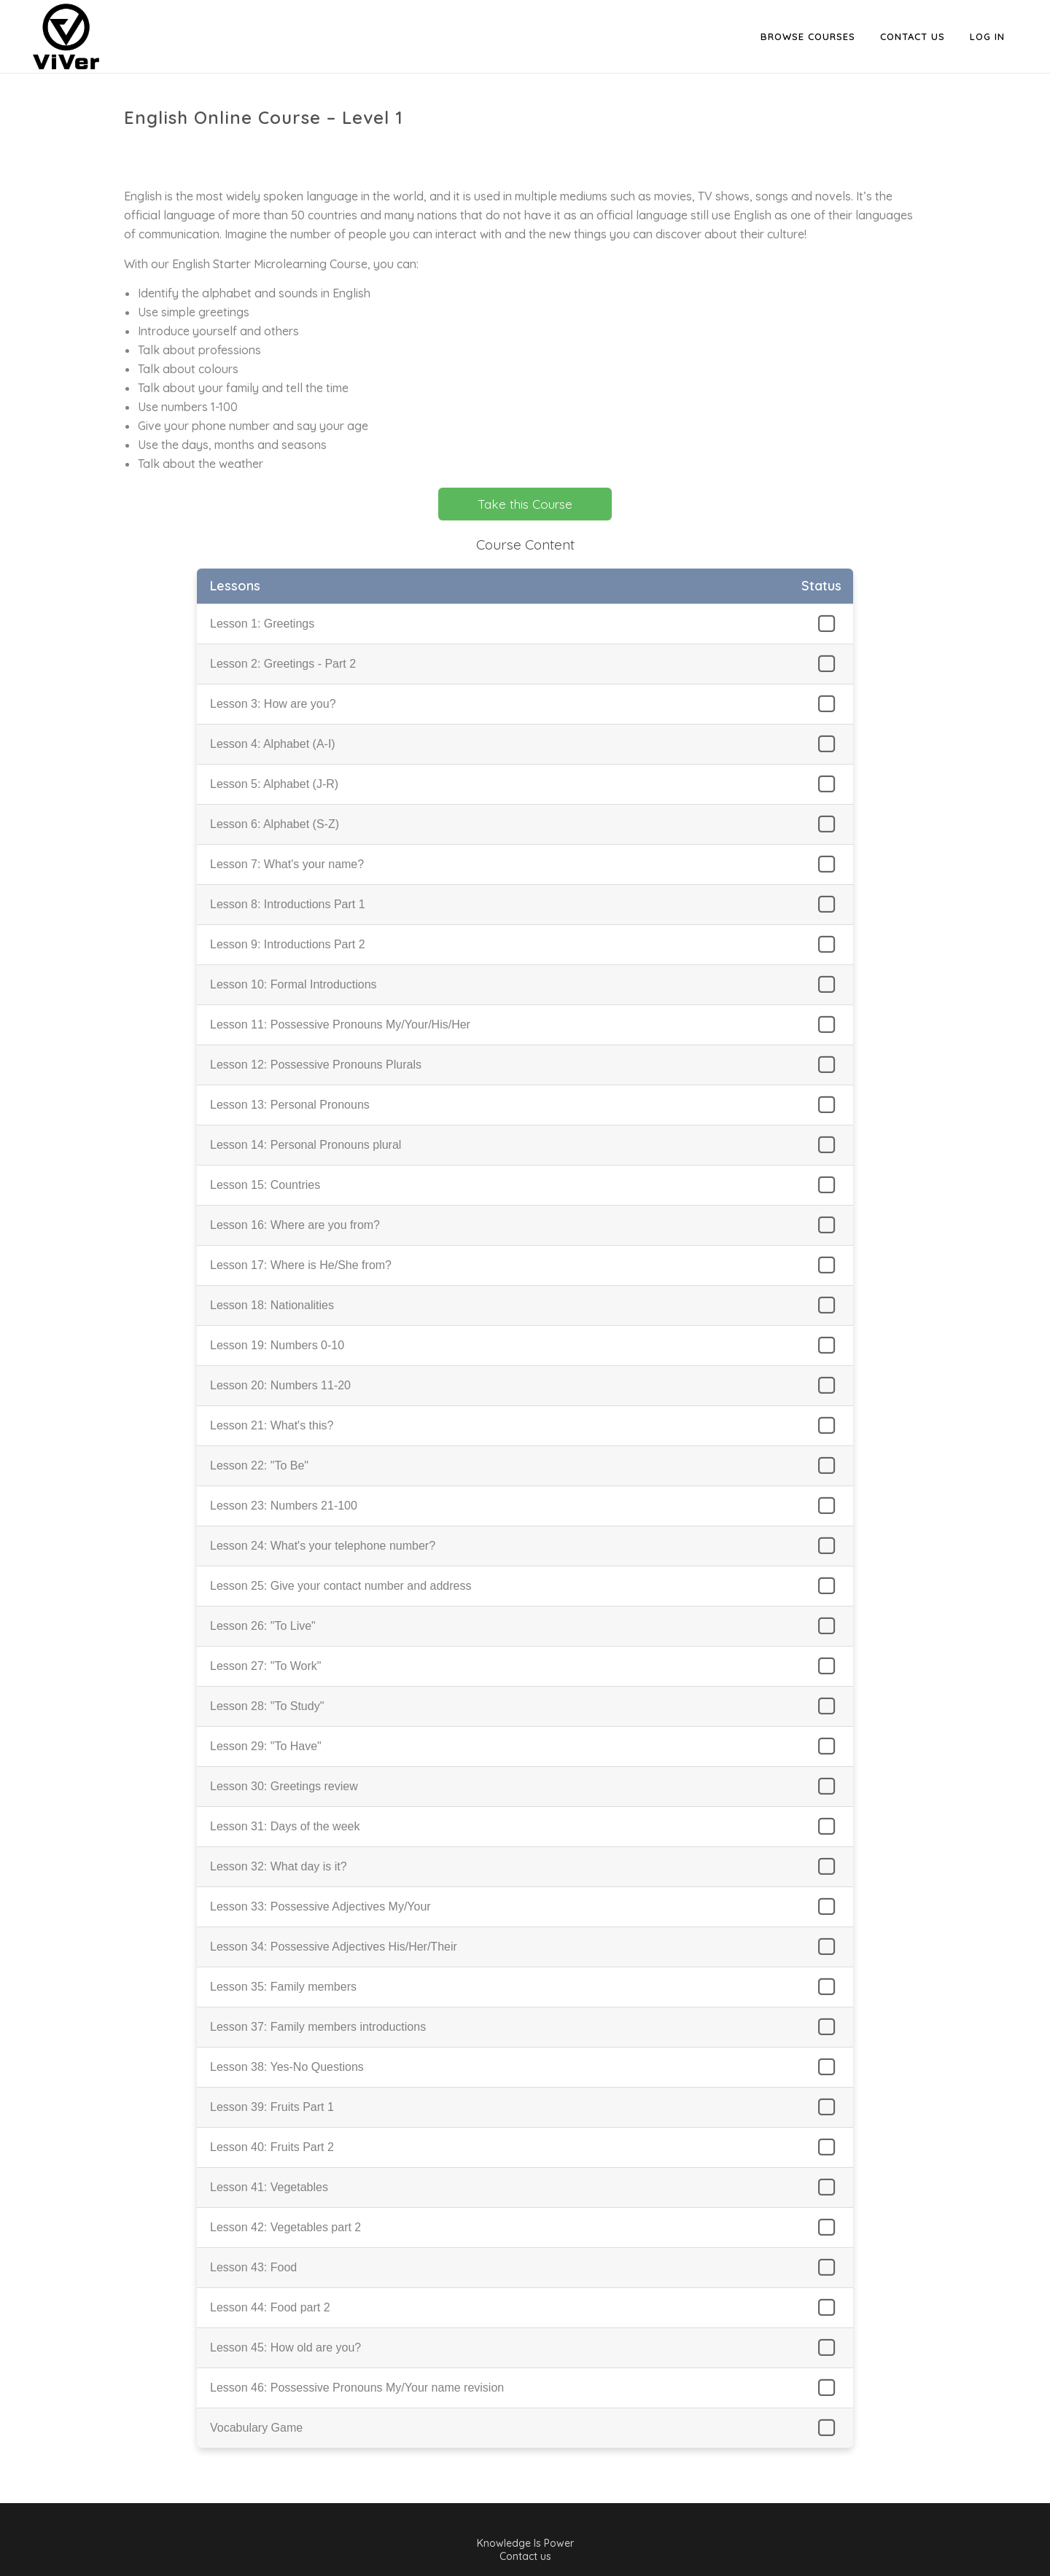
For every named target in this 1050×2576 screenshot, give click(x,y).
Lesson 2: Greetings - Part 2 (283, 663)
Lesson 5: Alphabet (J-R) (274, 784)
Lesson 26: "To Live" (263, 1626)
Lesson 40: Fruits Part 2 (272, 2147)
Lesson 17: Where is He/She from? (301, 1265)
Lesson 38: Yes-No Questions (287, 2067)
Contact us (525, 2556)
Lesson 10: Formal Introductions (293, 984)
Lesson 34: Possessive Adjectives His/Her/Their (333, 1946)
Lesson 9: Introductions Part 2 (287, 944)
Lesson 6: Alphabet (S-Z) (274, 824)
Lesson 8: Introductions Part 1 (287, 904)
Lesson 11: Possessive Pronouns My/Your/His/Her (340, 1024)
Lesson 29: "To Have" (266, 1746)
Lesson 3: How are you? (273, 704)
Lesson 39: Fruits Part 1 (272, 2107)
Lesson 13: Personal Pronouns (290, 1104)
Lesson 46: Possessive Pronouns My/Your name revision (357, 2387)
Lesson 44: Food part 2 (270, 2307)
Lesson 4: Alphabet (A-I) (272, 744)
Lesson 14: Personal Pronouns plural (305, 1145)
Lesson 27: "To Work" (265, 1666)
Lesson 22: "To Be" (259, 1465)
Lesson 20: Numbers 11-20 (280, 1385)
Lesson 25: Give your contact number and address (340, 1586)
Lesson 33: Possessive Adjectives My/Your (320, 1906)
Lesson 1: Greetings (262, 623)
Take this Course (525, 504)
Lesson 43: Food (253, 2267)
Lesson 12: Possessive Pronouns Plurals (315, 1064)
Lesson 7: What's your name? (287, 864)
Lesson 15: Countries (265, 1185)
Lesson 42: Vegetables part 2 (285, 2227)
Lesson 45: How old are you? (285, 2347)
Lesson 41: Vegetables (269, 2187)
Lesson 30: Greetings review (284, 1786)
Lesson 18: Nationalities (272, 1305)
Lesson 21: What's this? (271, 1425)
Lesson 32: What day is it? (278, 1866)
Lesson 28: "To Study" (267, 1706)
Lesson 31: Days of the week (284, 1826)
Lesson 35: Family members (283, 1986)
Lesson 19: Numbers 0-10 (277, 1345)
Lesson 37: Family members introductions (318, 2027)
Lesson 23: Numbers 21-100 (283, 1505)
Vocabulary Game (256, 2427)
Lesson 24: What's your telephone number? (322, 1545)
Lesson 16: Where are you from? (295, 1225)
